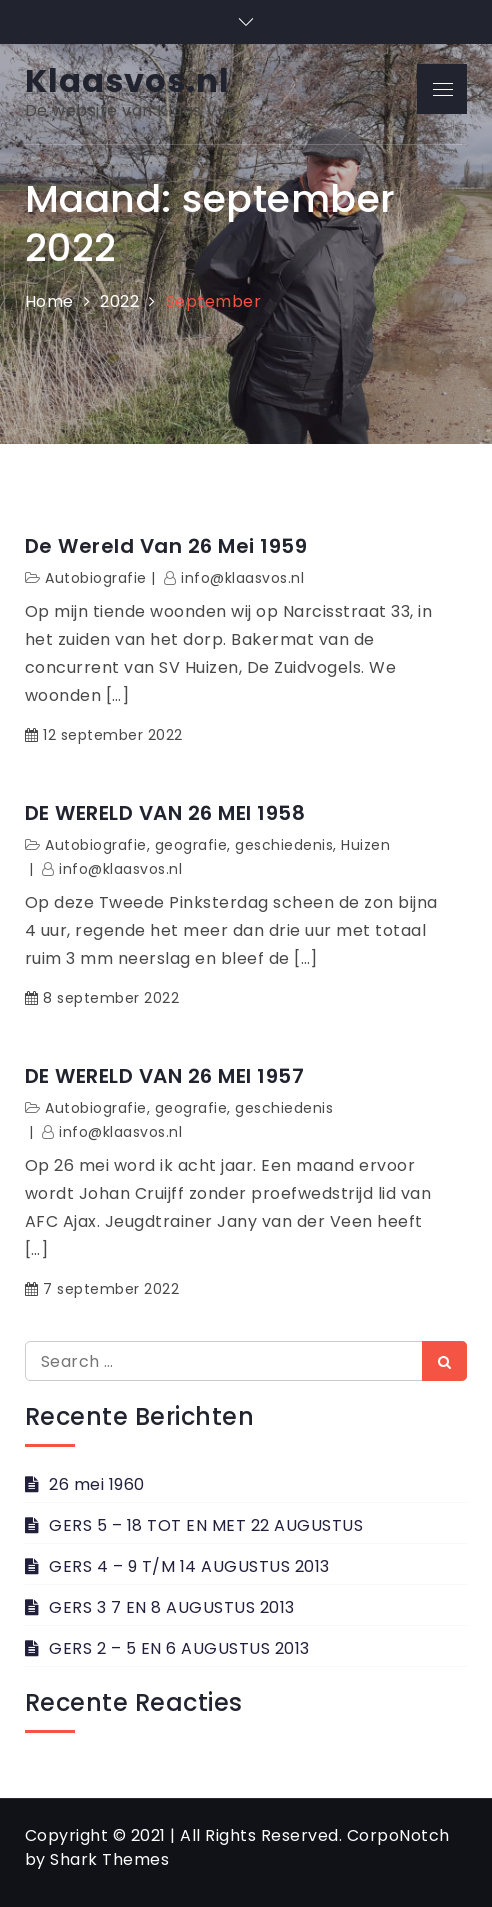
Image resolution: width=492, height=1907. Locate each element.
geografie (191, 845)
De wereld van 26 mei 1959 (166, 546)
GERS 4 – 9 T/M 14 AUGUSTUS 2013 (189, 1566)
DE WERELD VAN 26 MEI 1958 (165, 813)
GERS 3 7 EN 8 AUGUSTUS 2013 (172, 1607)
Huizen (365, 845)
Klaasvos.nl (127, 80)
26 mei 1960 (97, 1484)
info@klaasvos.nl (242, 578)
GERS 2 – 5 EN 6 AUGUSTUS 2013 (179, 1648)
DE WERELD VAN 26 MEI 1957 (165, 1076)
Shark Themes (109, 1859)
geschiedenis (284, 845)
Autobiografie (96, 578)
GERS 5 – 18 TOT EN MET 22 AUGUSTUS (206, 1525)
